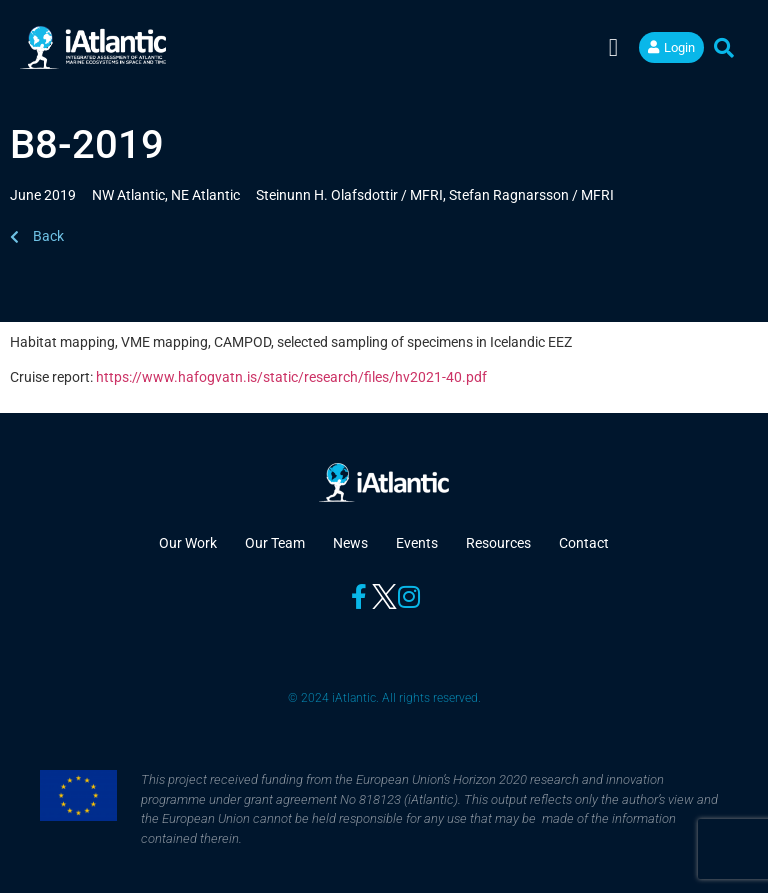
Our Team (275, 543)
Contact (584, 543)
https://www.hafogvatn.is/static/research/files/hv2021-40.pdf (291, 377)
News (350, 543)
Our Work (188, 543)
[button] (614, 48)
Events (417, 543)
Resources (498, 543)
